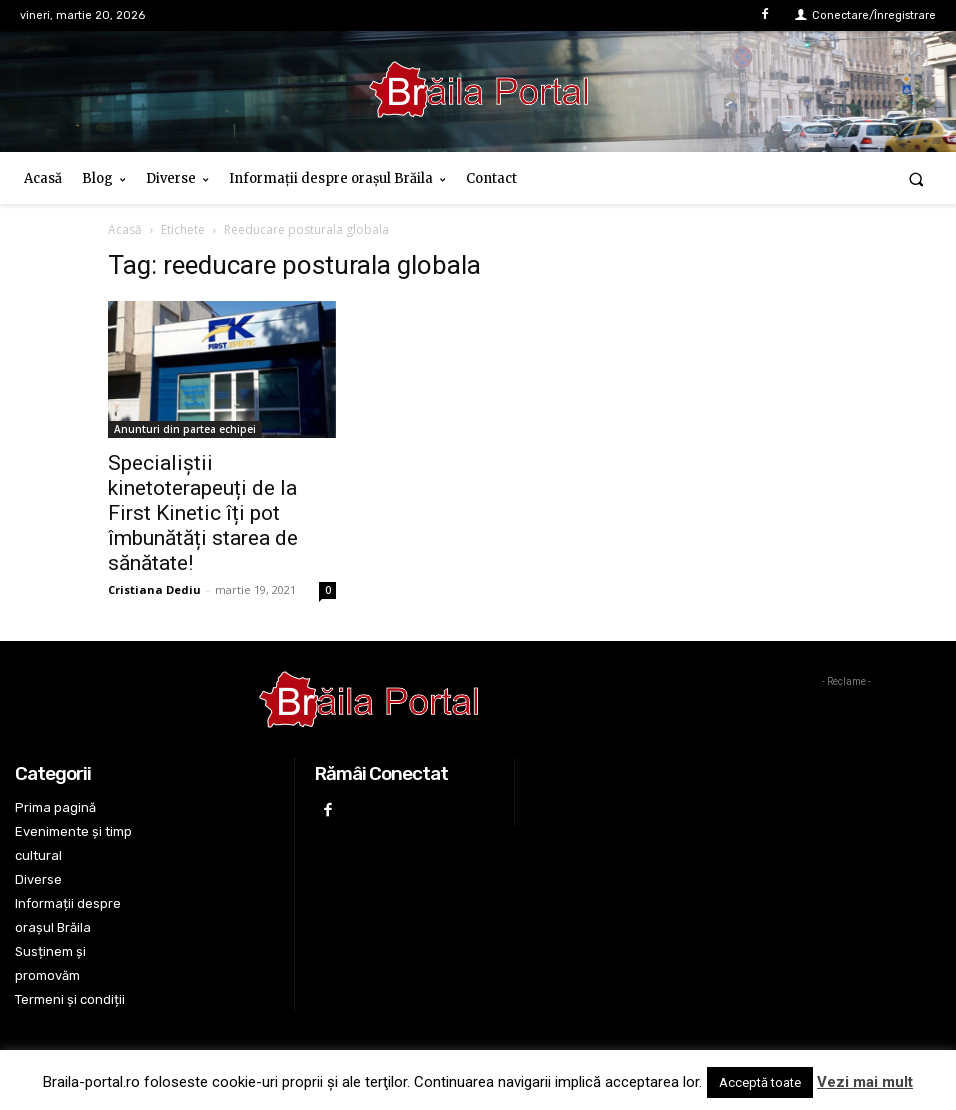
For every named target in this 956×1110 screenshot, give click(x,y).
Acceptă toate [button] (760, 1082)
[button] (916, 178)
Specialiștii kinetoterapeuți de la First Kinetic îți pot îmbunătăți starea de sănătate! (203, 513)
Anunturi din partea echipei (185, 429)
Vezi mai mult (865, 1082)
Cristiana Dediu (154, 589)
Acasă (125, 229)
